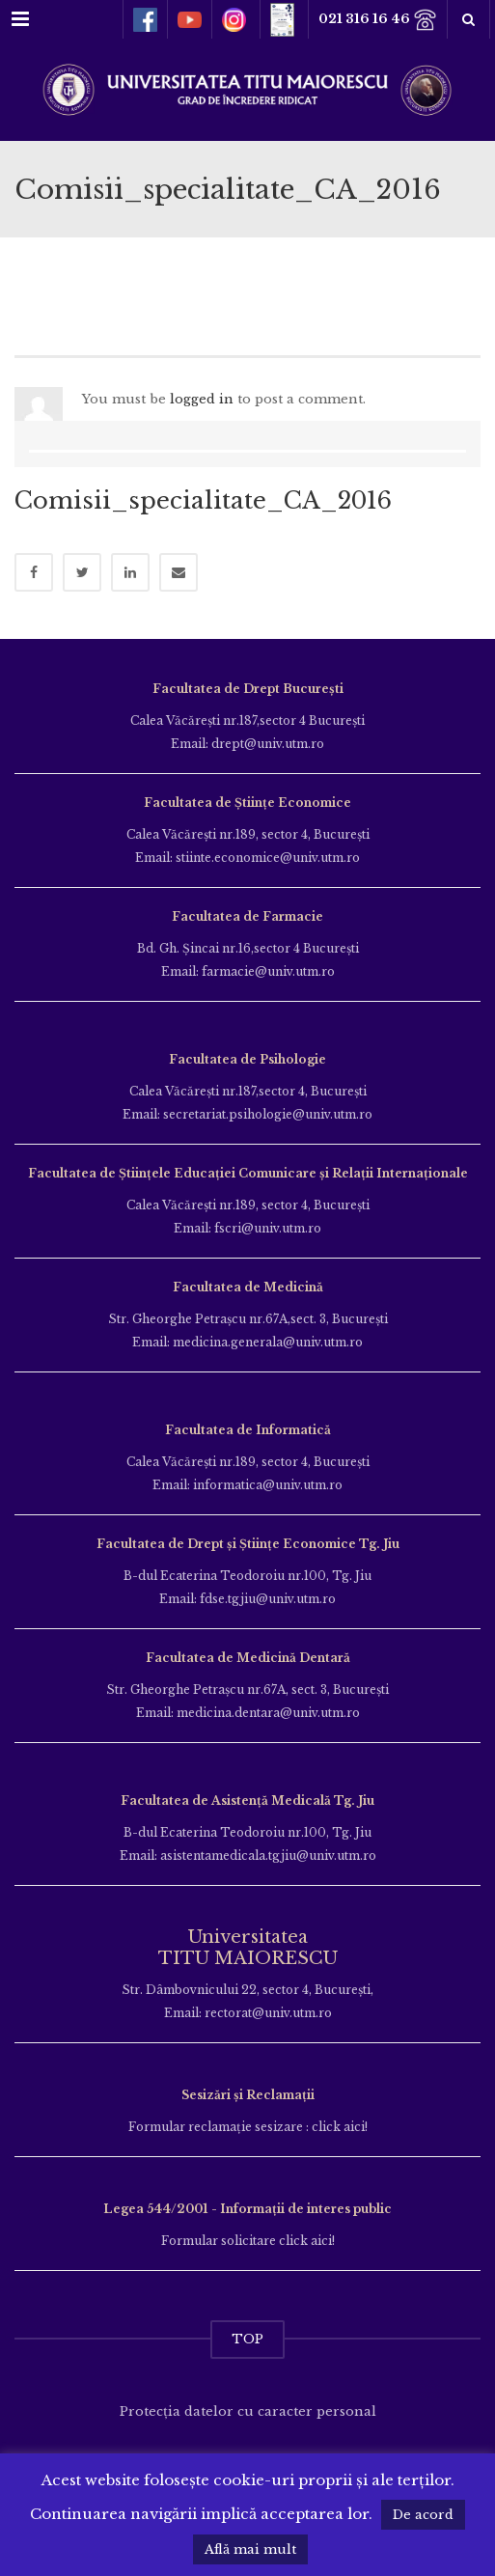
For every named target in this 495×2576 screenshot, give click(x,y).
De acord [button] (423, 2515)
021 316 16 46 (377, 20)
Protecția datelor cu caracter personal (248, 2411)
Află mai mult (250, 2549)
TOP (247, 2339)
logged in (202, 399)
